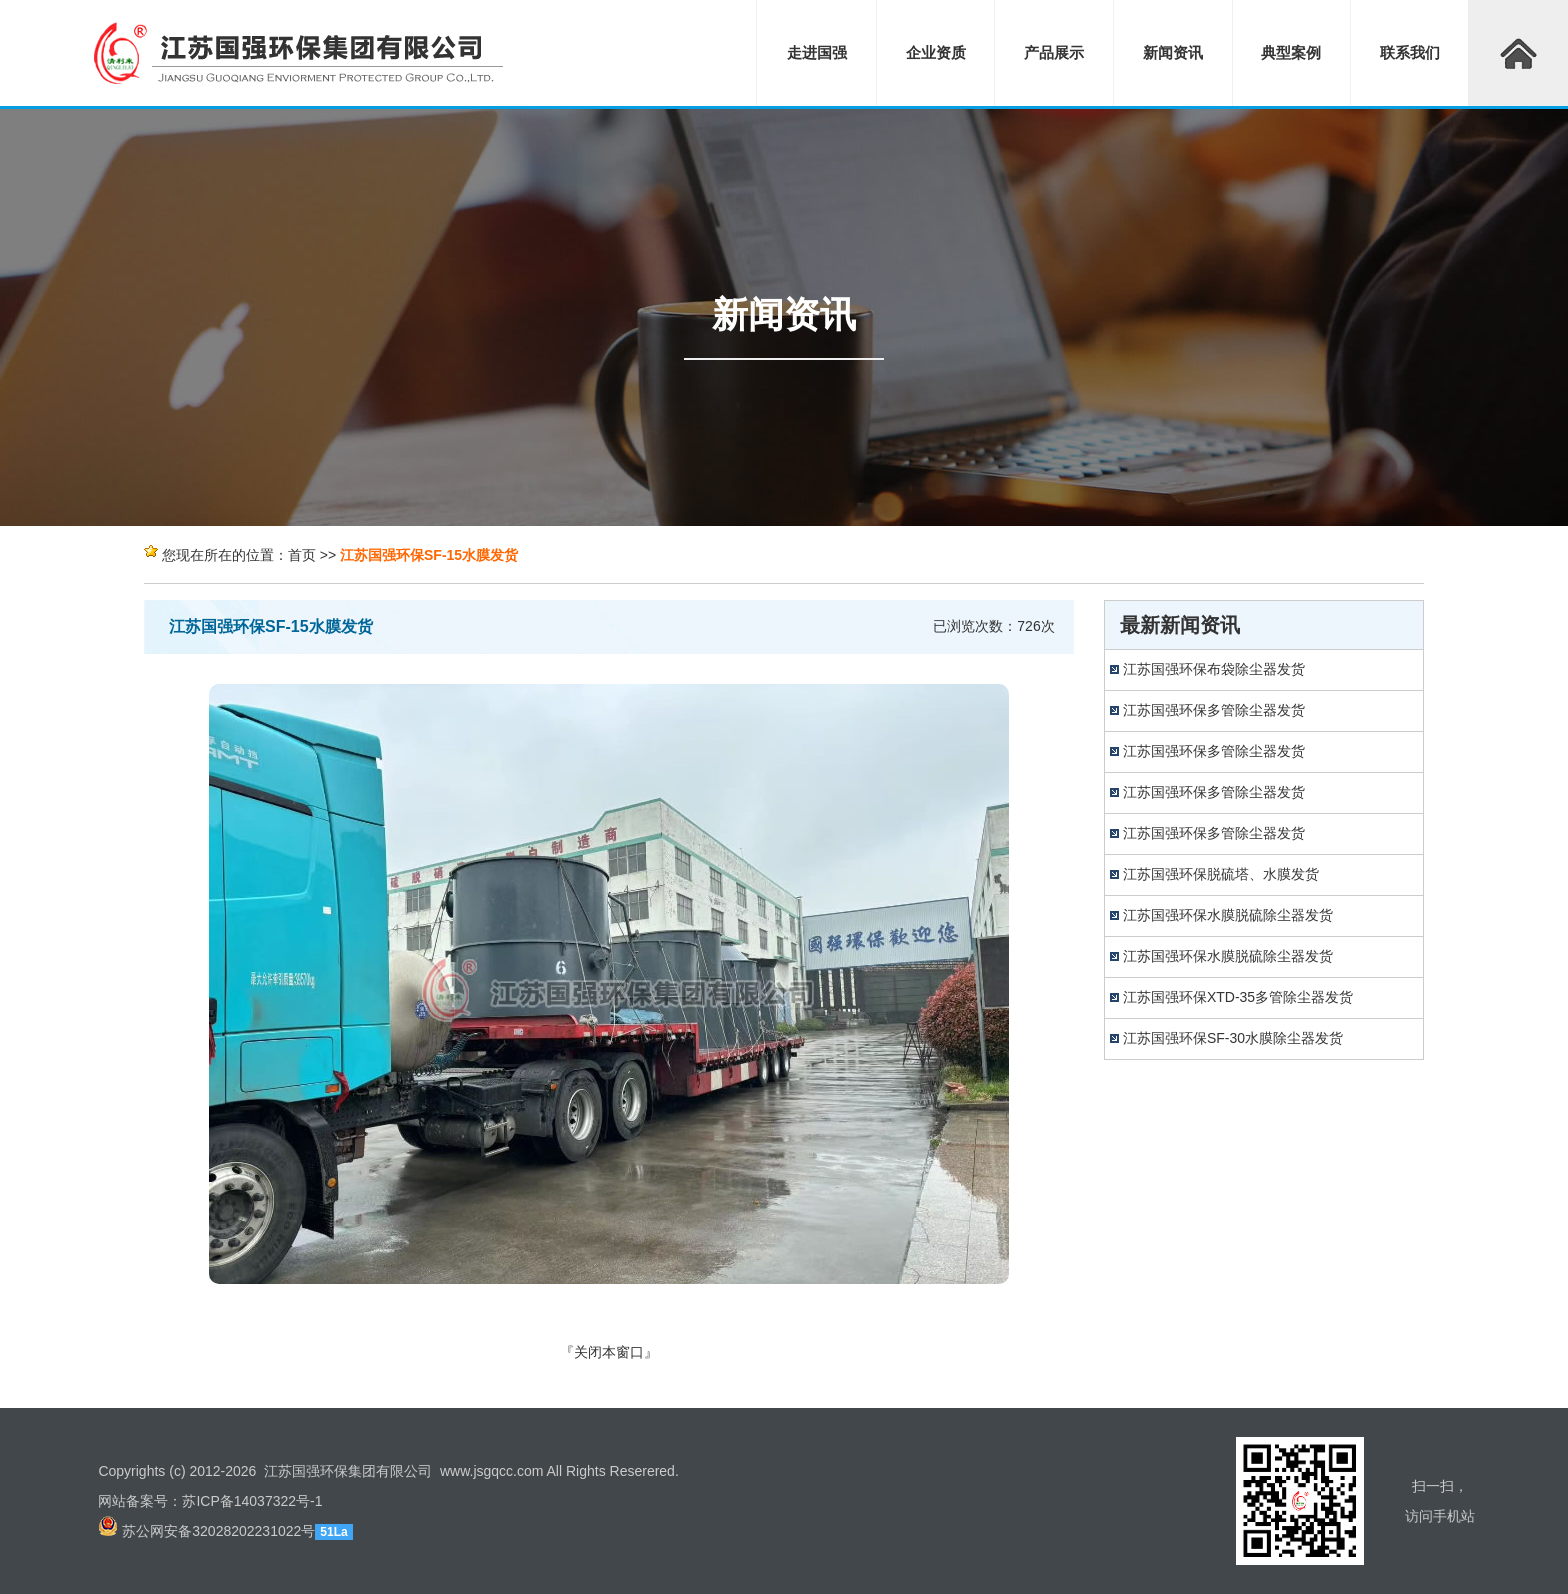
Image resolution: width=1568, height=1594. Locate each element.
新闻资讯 (1173, 52)
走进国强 (817, 52)
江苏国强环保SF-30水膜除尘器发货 (1233, 1038)
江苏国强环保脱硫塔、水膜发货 (1221, 874)
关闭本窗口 (609, 1352)
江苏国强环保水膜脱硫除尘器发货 (1228, 915)
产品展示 (1054, 52)
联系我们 (1410, 52)
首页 (302, 555)
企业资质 (936, 52)
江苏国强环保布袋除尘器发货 (1214, 669)
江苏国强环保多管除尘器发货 (1214, 710)
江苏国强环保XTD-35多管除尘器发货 (1238, 997)
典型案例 (1291, 52)
